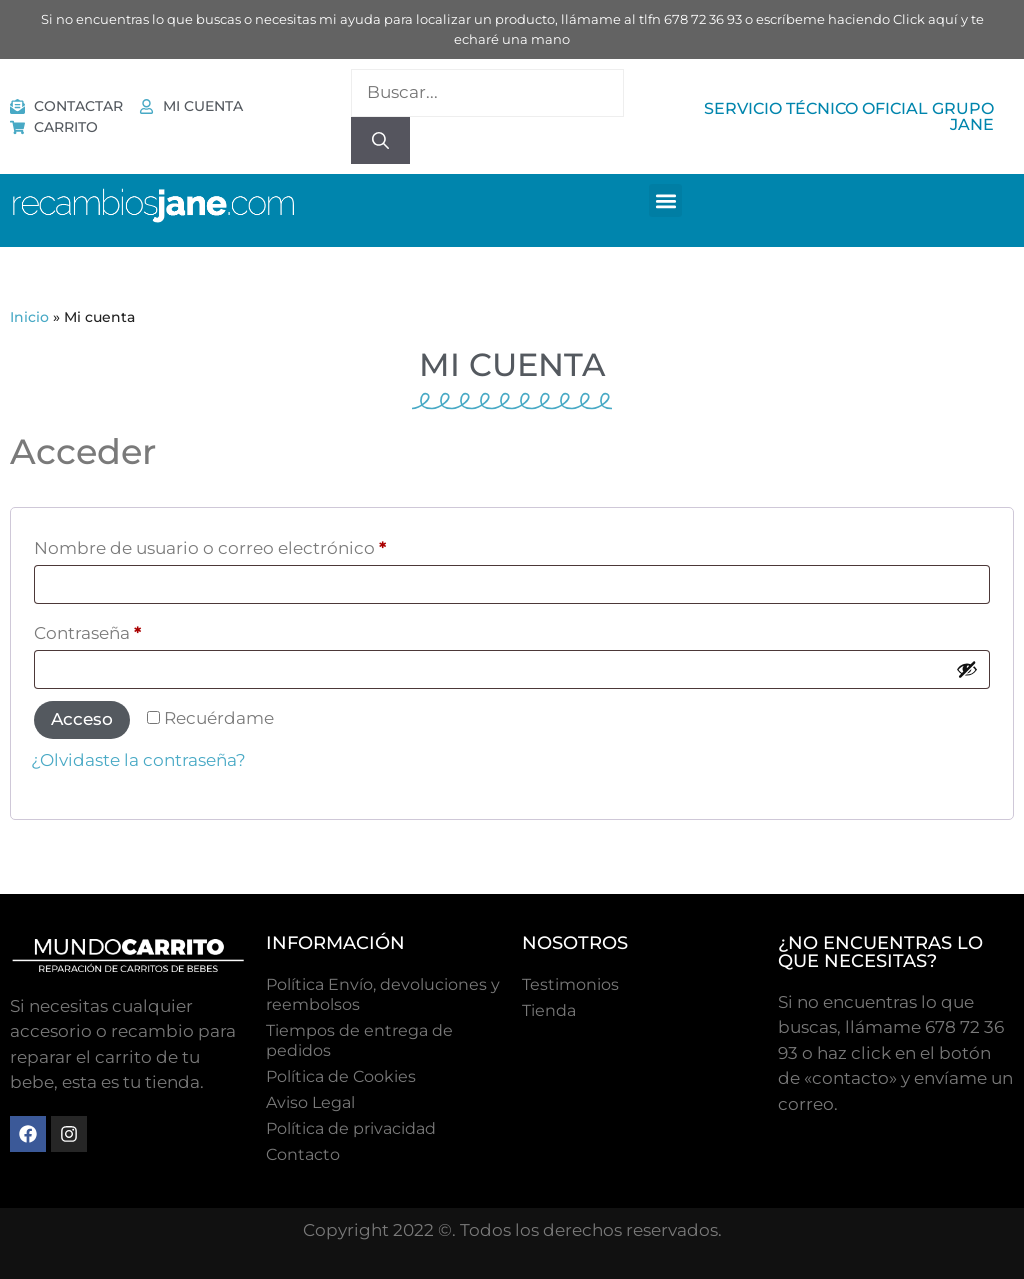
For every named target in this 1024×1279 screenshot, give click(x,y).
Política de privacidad (351, 1128)
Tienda (549, 1010)
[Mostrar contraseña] (967, 669)
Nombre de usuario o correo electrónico (259, 544)
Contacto (303, 1154)
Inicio (29, 317)
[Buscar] (380, 141)
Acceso (82, 719)
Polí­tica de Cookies (341, 1076)
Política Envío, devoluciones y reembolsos (383, 994)
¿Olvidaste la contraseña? (138, 760)
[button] (665, 200)
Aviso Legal (310, 1102)
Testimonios (570, 984)
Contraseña (136, 629)
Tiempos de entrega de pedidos (359, 1040)
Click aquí (925, 19)
